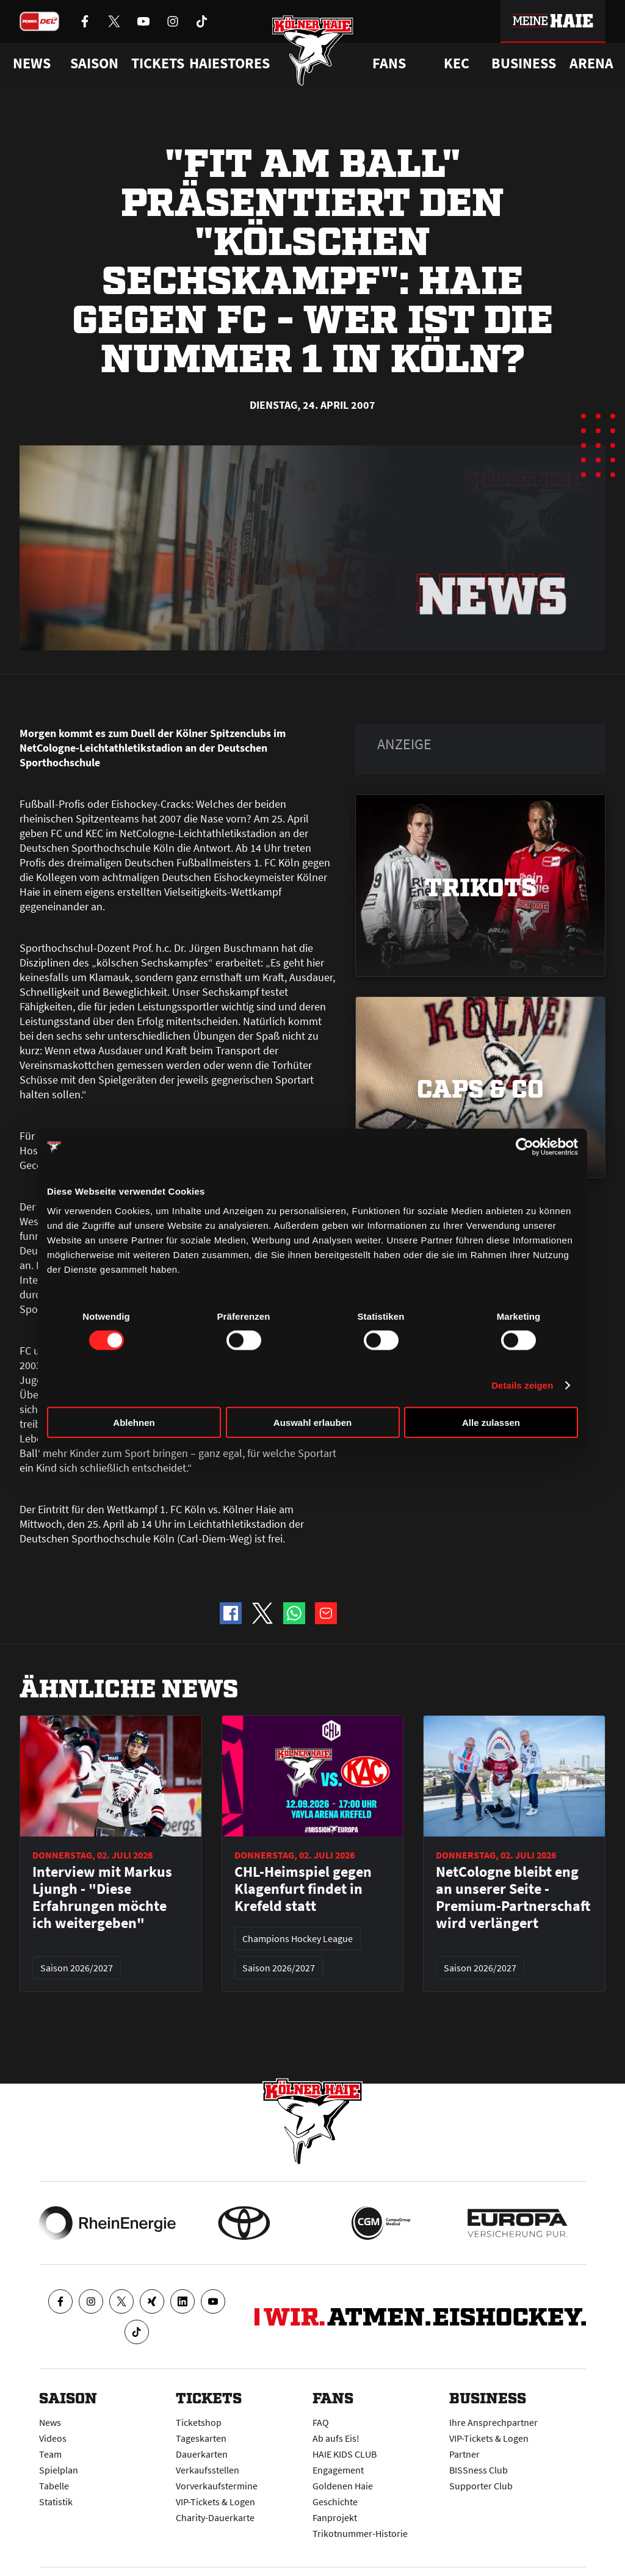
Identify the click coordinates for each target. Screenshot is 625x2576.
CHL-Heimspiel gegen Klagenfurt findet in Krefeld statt (303, 1889)
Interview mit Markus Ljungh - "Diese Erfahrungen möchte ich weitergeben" (102, 1897)
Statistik (56, 2501)
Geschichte (335, 2501)
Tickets (157, 63)
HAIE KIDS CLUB (344, 2454)
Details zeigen (522, 1385)
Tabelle (54, 2486)
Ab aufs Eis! (335, 2438)
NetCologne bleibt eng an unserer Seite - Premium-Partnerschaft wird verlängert (513, 1897)
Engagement (338, 2470)
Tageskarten (201, 2438)
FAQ (320, 2422)
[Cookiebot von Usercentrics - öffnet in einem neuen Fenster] (524, 1147)
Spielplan (58, 2470)
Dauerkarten (202, 2454)
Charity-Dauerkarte (215, 2517)
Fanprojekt (334, 2517)
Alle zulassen (491, 1422)
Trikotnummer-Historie (360, 2533)
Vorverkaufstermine (217, 2486)
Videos (53, 2438)
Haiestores (229, 63)
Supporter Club (481, 2486)
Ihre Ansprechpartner (493, 2422)
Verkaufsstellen (207, 2470)
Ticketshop (199, 2422)
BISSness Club (478, 2470)
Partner (464, 2454)
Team (50, 2454)
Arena (591, 63)
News (50, 2422)
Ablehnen (133, 1422)
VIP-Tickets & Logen (215, 2501)
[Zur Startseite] (312, 50)
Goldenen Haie (342, 2486)
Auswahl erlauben (312, 1422)
